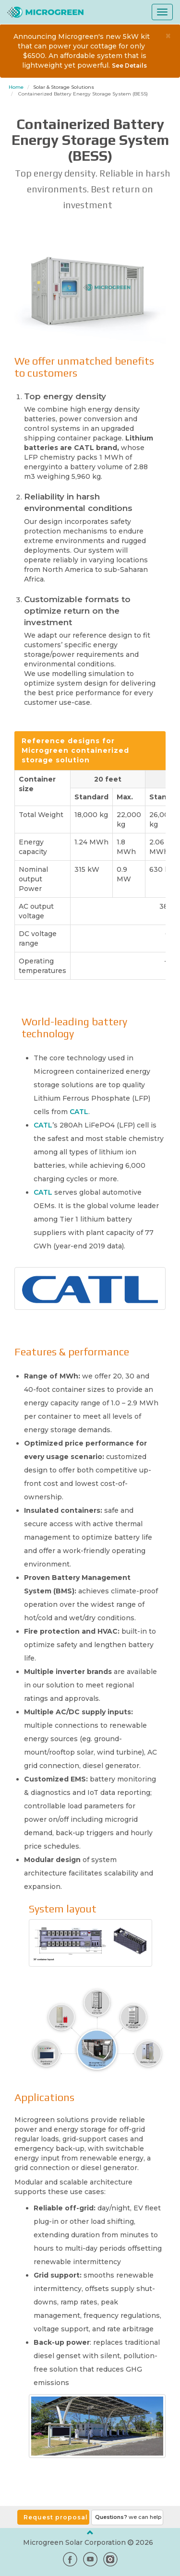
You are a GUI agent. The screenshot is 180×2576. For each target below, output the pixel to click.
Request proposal (56, 2517)
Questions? (128, 2517)
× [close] (168, 36)
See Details (129, 65)
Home (16, 87)
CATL (79, 1111)
